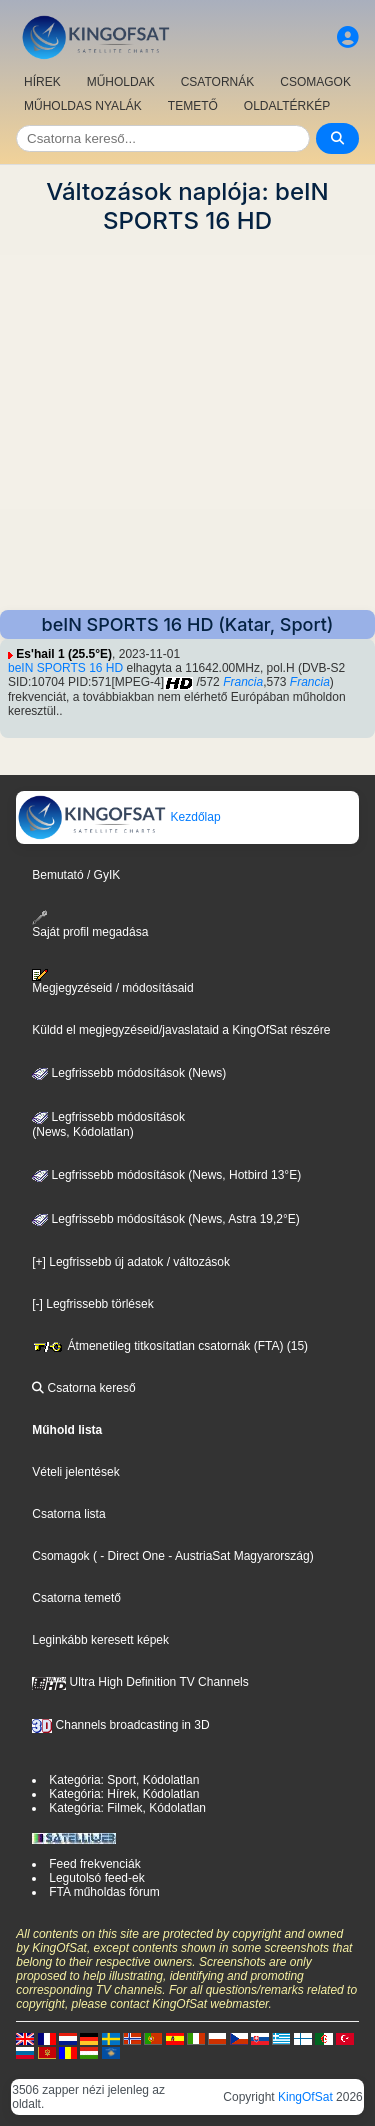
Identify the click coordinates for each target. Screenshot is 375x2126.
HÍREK (42, 82)
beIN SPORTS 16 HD (65, 668)
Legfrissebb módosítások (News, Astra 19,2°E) (166, 1219)
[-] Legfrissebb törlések (92, 1304)
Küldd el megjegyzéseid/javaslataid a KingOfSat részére (181, 1030)
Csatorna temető (76, 1598)
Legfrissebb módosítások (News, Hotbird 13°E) (166, 1175)
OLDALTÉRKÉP (287, 106)
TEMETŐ (193, 106)
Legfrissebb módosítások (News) (129, 1073)
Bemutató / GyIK (76, 875)
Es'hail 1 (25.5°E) (64, 654)
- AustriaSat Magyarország (237, 1556)
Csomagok (60, 1556)
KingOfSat (305, 2097)
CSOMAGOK (315, 82)
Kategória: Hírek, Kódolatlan (124, 1794)
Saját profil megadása (90, 924)
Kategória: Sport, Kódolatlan (124, 1780)
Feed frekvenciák (94, 1864)
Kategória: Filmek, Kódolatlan (127, 1808)
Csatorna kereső (83, 1388)
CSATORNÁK (218, 82)
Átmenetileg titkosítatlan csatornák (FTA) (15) (170, 1346)
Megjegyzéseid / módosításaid (112, 982)
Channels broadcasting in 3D (120, 1725)
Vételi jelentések (75, 1472)
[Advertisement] (187, 422)
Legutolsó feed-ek (96, 1878)
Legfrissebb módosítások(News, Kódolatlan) (108, 1125)
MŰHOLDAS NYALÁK (83, 106)
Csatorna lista (68, 1514)
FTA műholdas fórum (104, 1892)
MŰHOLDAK (121, 82)
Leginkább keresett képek (100, 1640)
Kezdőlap (118, 817)
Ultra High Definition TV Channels (140, 1682)
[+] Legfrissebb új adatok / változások (131, 1262)
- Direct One (132, 1556)
